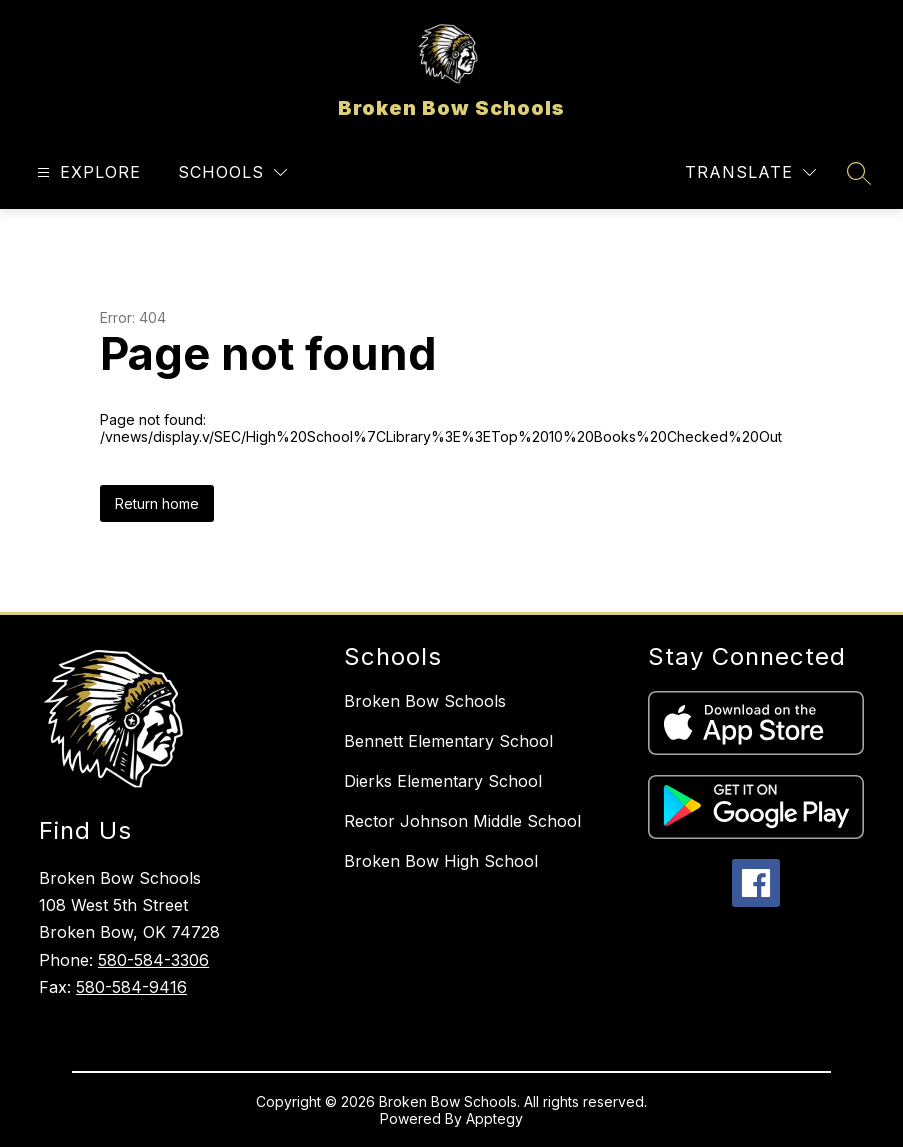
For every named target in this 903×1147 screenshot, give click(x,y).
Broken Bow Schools (425, 701)
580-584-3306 (153, 960)
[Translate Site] (750, 172)
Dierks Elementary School (443, 781)
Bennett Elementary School (448, 741)
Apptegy (494, 1118)
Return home (157, 503)
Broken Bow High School (441, 861)
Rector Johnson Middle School (462, 821)
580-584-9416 (131, 987)
